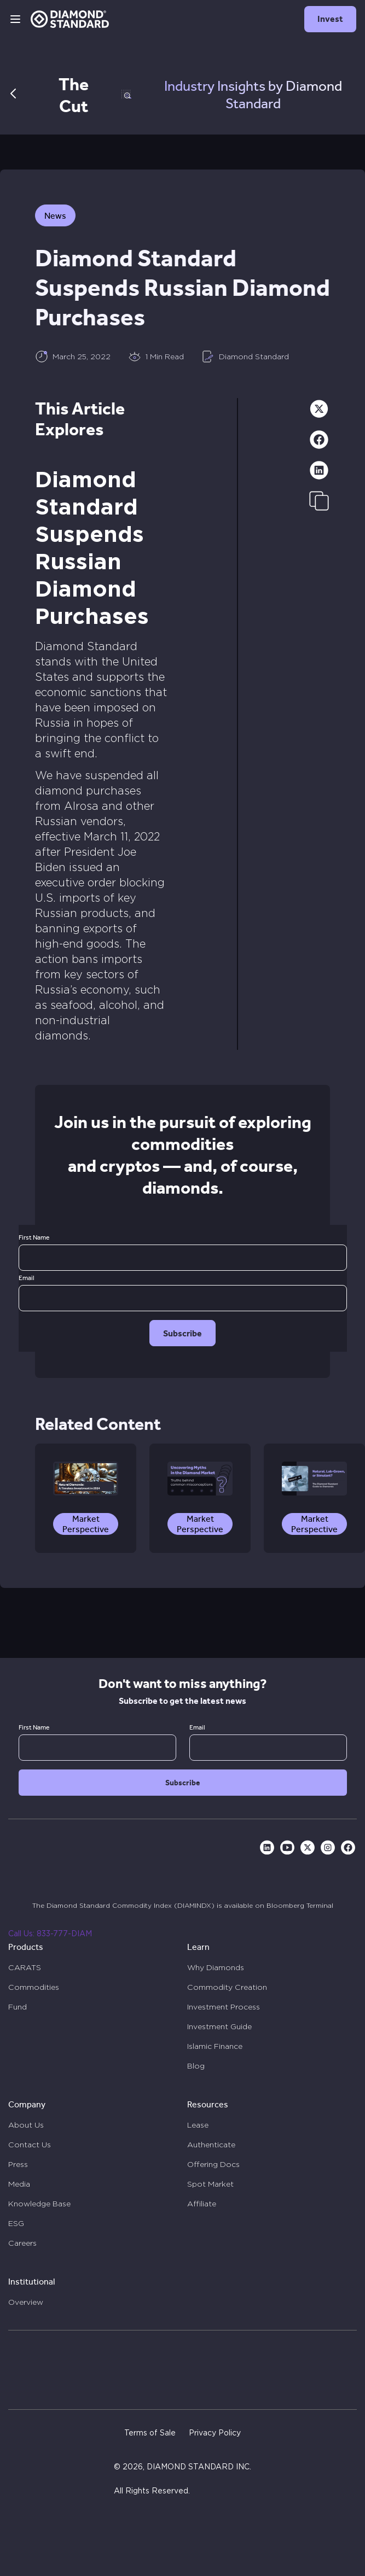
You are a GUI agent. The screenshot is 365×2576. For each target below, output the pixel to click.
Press (18, 2164)
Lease (197, 2125)
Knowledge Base (39, 2203)
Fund (17, 2006)
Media (19, 2184)
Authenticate (211, 2144)
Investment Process (223, 2006)
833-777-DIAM (64, 1934)
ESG (16, 2223)
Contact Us (29, 2144)
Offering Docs (213, 2164)
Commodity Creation (227, 1987)
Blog (196, 2065)
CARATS (24, 1967)
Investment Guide (219, 2026)
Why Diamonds (215, 1967)
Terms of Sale (150, 2433)
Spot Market (210, 2184)
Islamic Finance (214, 2046)
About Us (26, 2125)
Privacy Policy (215, 2433)
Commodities (33, 1987)
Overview (25, 2302)
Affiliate (201, 2203)
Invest (330, 19)
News (55, 216)
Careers (22, 2243)
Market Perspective (85, 1524)
